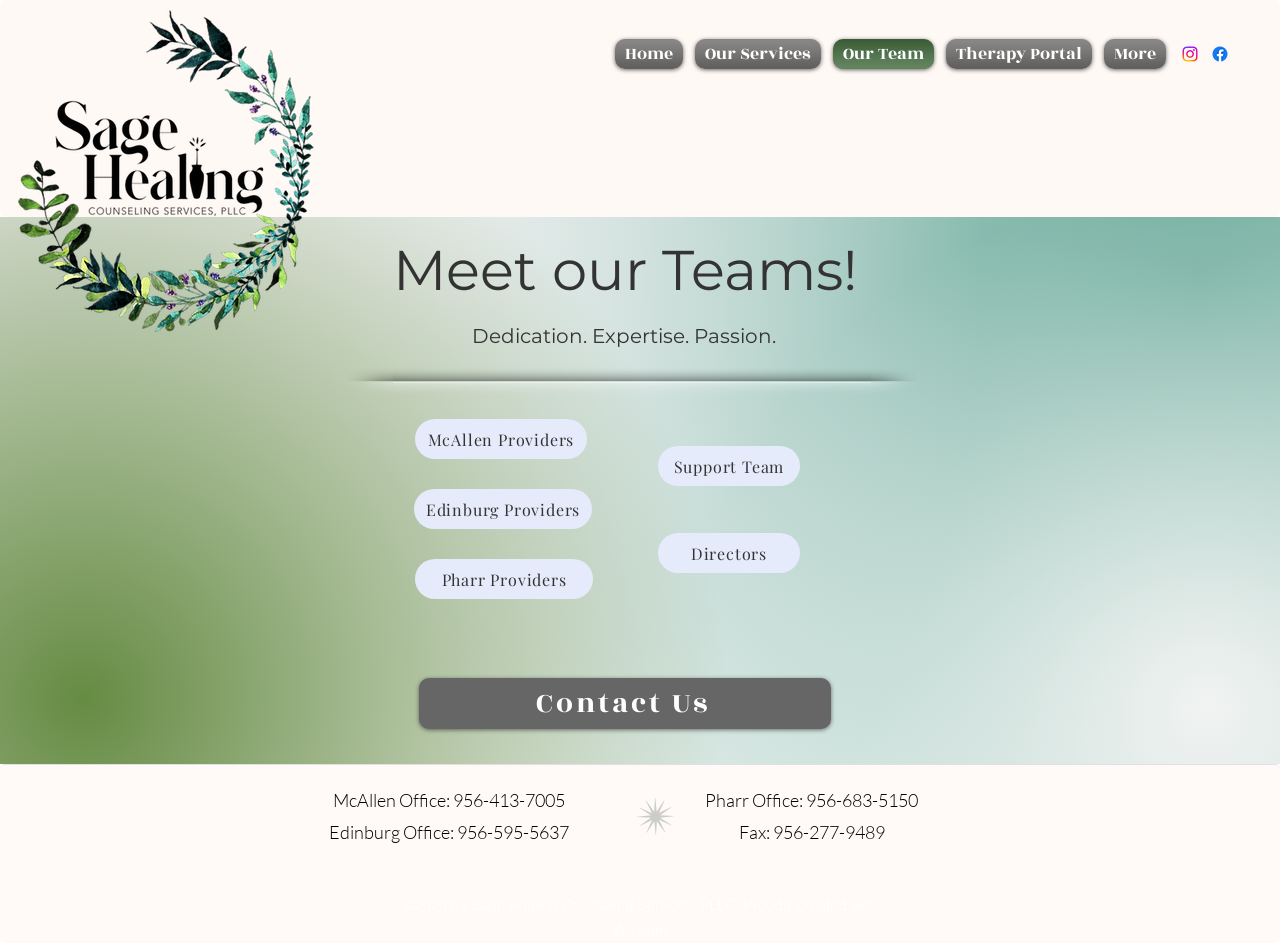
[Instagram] (1190, 54)
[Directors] (729, 553)
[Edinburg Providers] (503, 509)
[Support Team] (729, 466)
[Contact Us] (625, 703)
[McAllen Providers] (501, 439)
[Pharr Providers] (504, 579)
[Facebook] (1220, 54)
